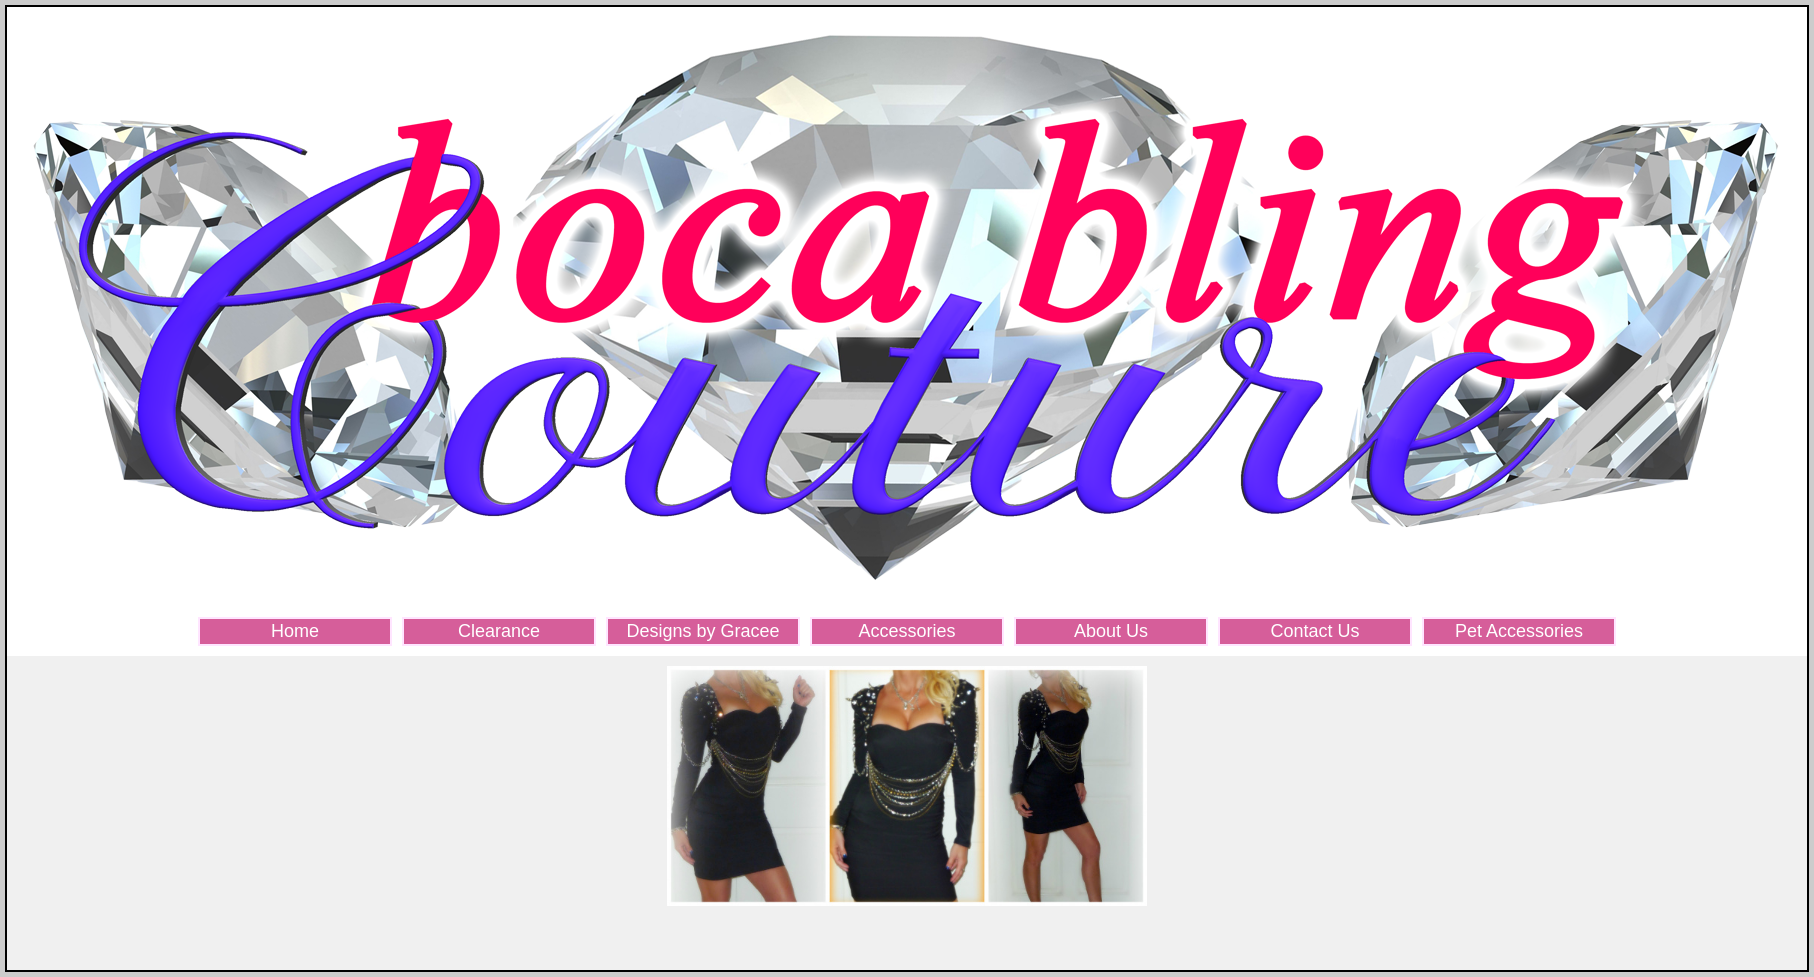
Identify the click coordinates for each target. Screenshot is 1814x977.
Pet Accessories (1519, 631)
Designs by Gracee (702, 631)
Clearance (499, 631)
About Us (1111, 631)
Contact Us (1314, 631)
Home (295, 631)
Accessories (906, 631)
